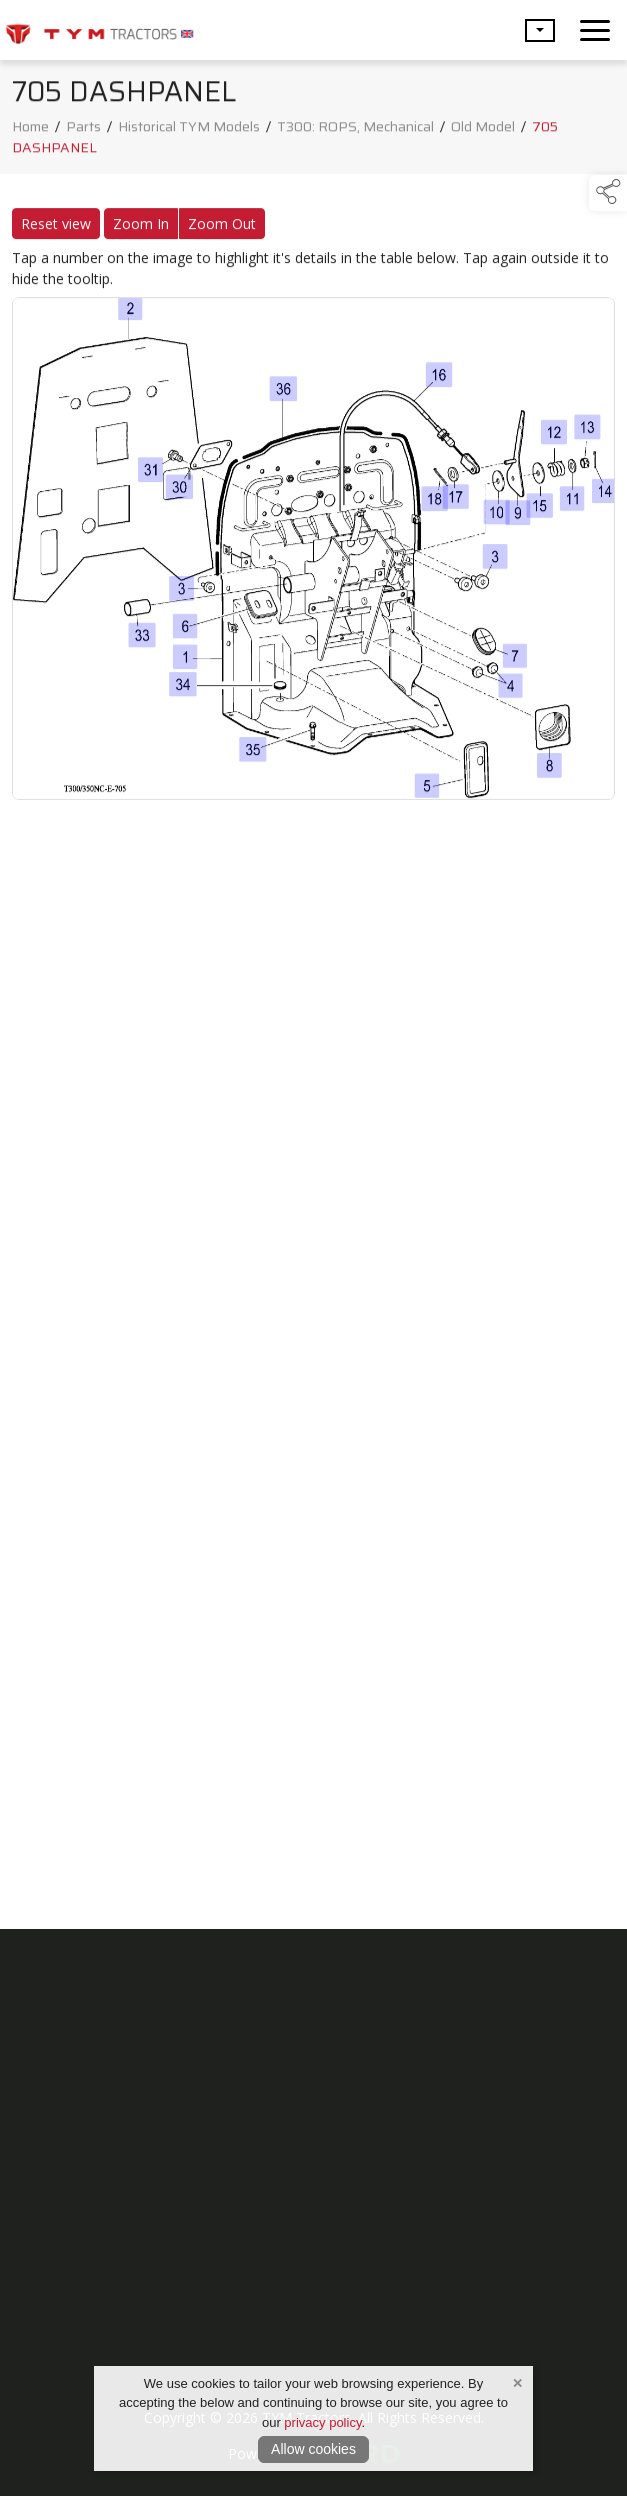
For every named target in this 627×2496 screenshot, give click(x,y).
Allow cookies (313, 2449)
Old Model (483, 130)
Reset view (56, 227)
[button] (540, 30)
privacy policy (322, 2422)
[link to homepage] (100, 30)
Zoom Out (222, 227)
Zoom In (141, 227)
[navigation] (595, 30)
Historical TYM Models (189, 130)
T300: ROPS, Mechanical (355, 130)
